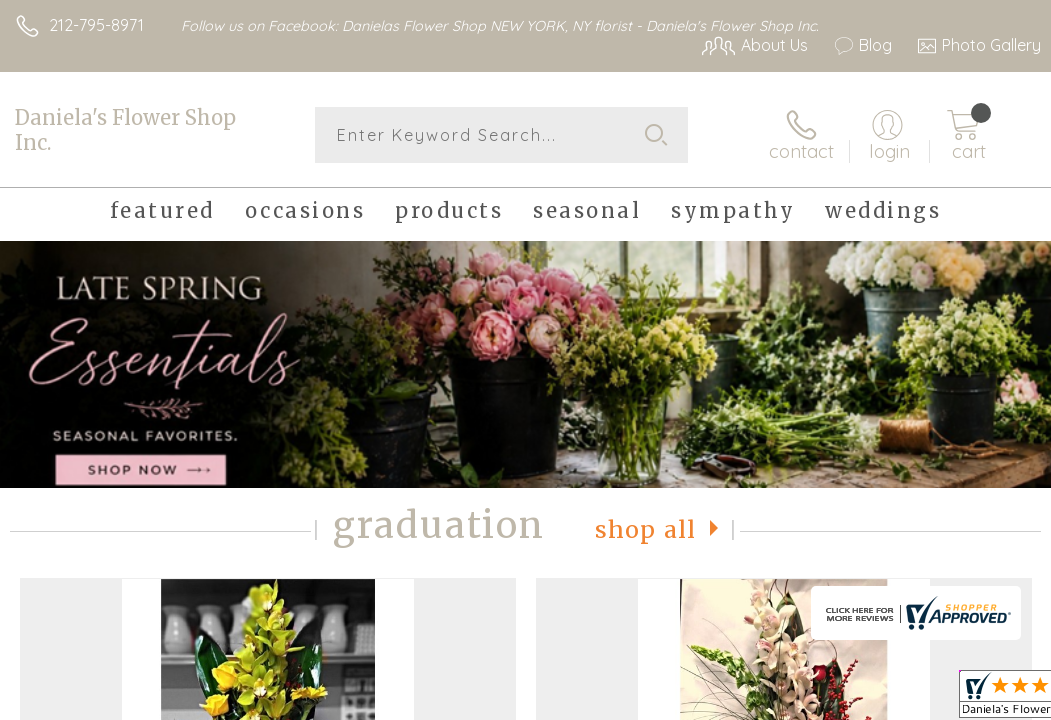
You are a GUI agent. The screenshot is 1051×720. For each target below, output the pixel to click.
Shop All (646, 529)
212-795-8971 (96, 25)
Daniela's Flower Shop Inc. (125, 130)
